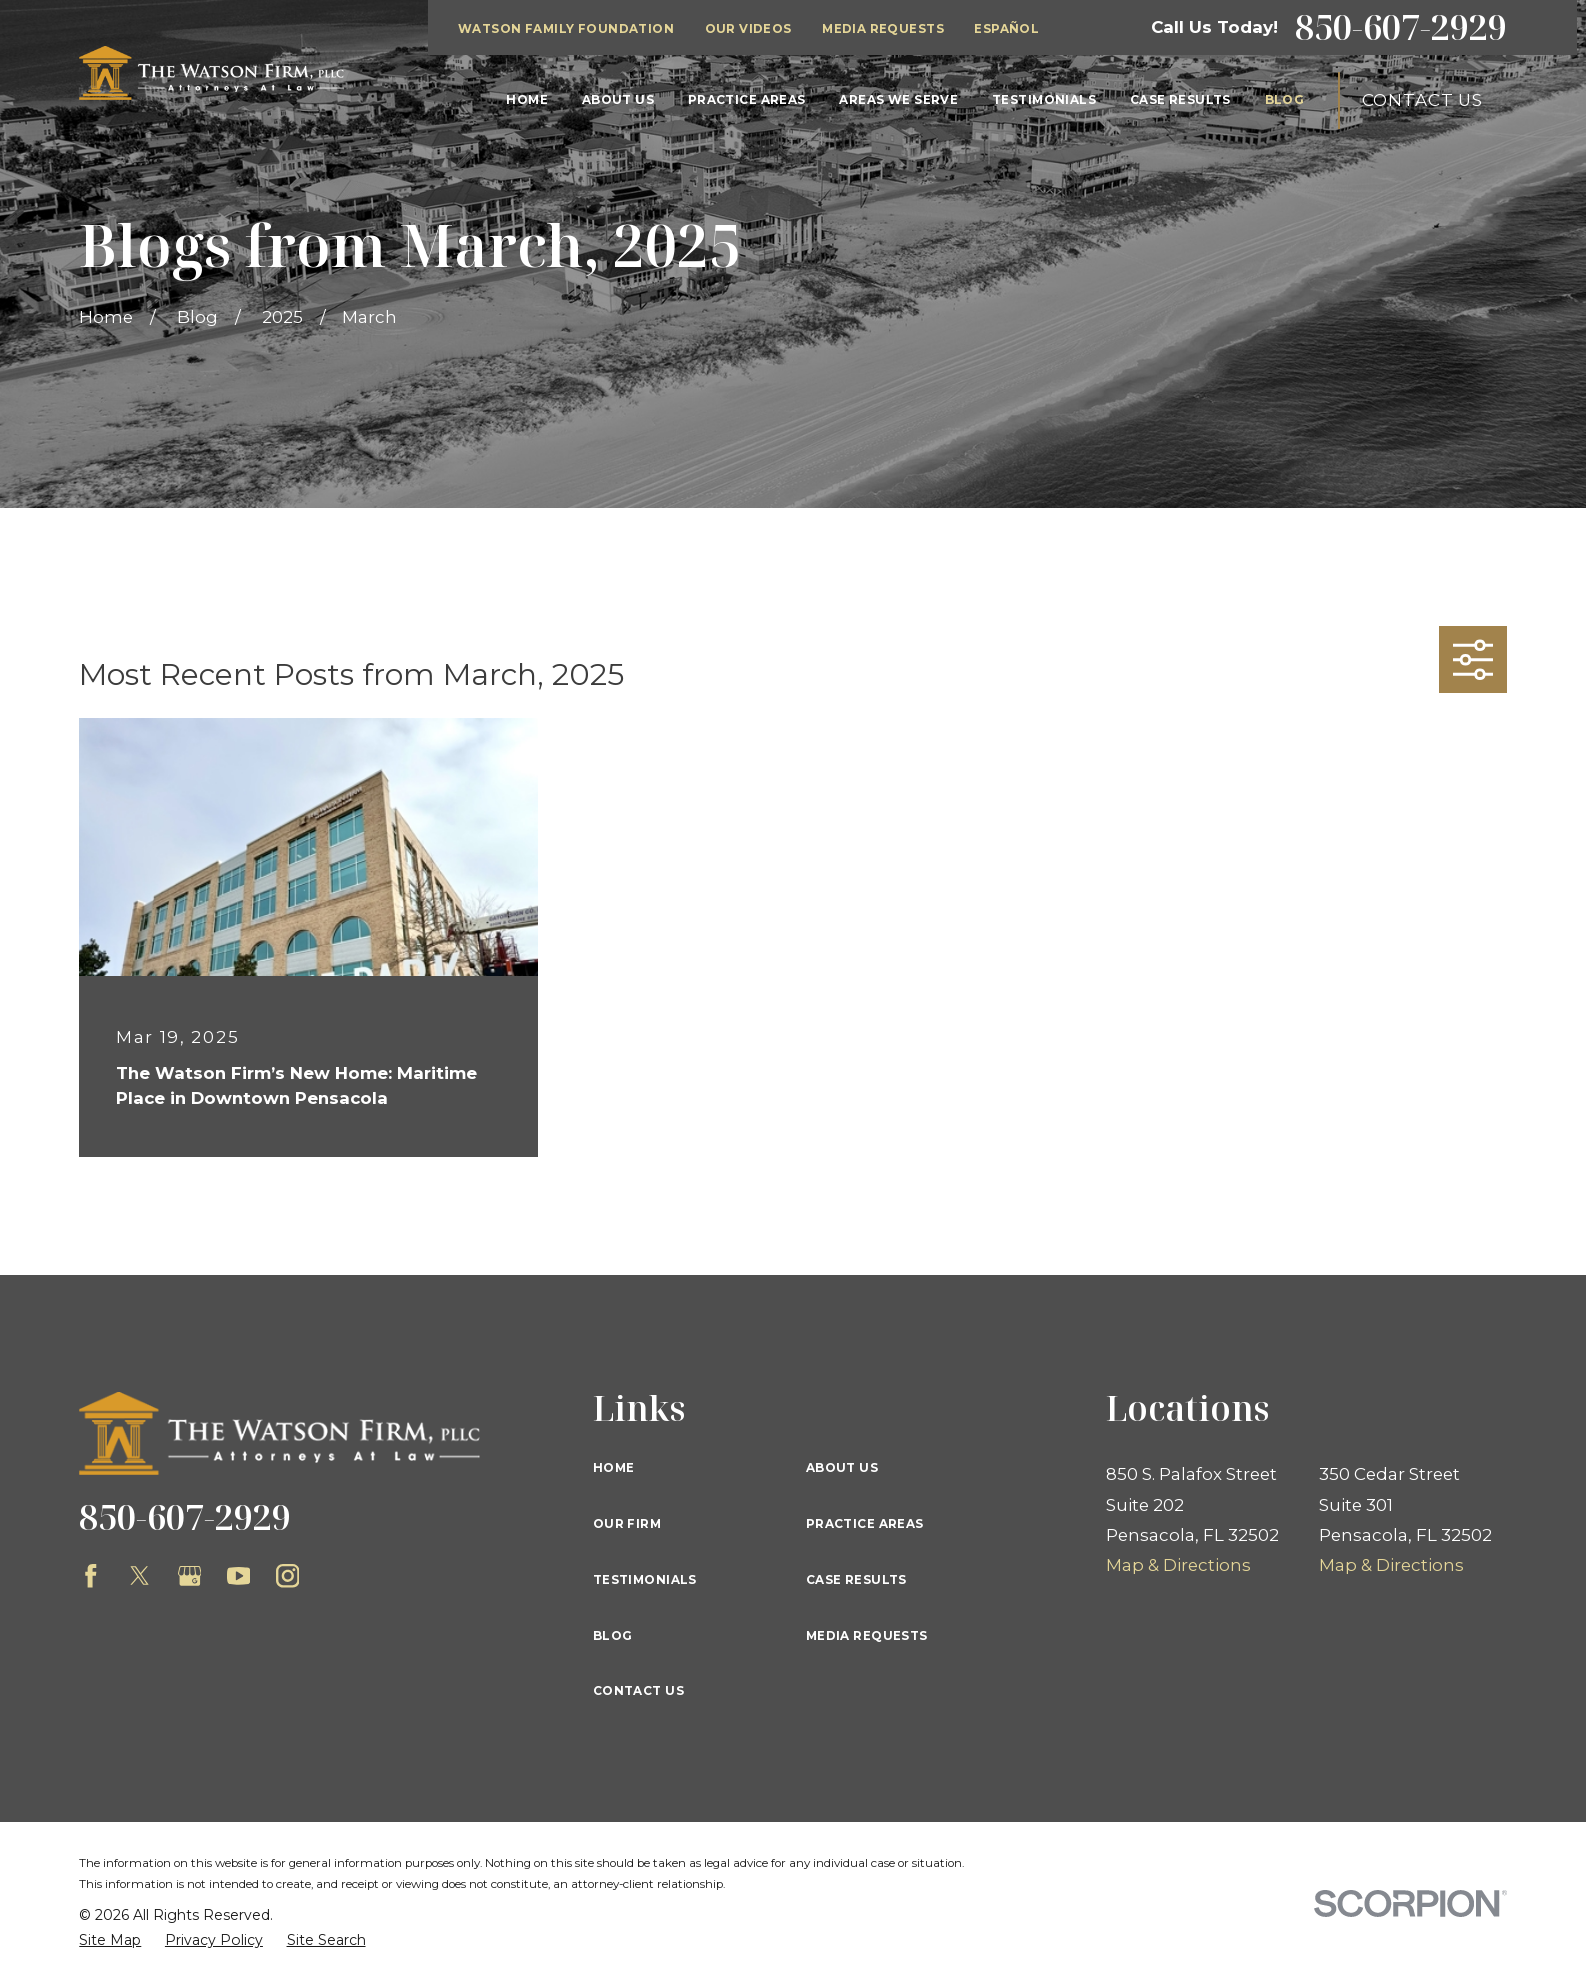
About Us (842, 1468)
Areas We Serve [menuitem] (898, 100)
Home (614, 1468)
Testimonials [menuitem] (1044, 100)
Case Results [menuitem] (1180, 100)
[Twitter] (140, 1576)
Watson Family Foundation (566, 29)
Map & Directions (1178, 1565)
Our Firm (627, 1524)
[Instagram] (288, 1576)
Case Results (856, 1580)
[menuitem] (110, 1940)
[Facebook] (91, 1576)
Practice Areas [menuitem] (747, 100)
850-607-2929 (1401, 27)
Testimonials (645, 1580)
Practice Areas (865, 1524)
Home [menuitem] (527, 100)
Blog (613, 1636)
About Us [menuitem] (618, 100)
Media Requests (883, 29)
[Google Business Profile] (190, 1576)
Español (1006, 29)
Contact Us (1422, 100)
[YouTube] (239, 1576)
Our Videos (748, 29)
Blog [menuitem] (1285, 100)
